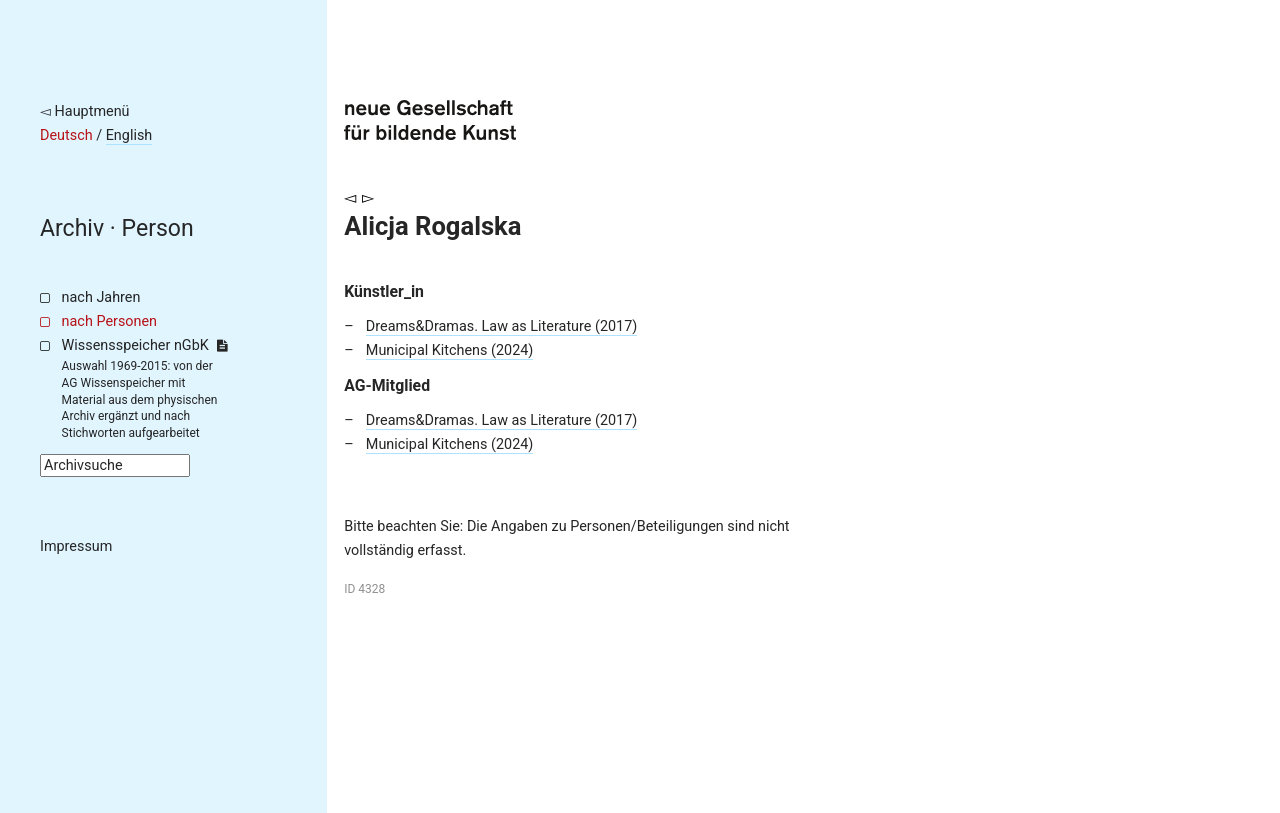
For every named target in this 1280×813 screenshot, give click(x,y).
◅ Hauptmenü (85, 111)
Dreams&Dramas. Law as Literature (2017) (501, 326)
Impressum (76, 546)
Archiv (72, 228)
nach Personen (109, 321)
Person (158, 228)
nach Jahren (101, 297)
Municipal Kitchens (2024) (450, 350)
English (129, 135)
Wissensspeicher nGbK (144, 345)
